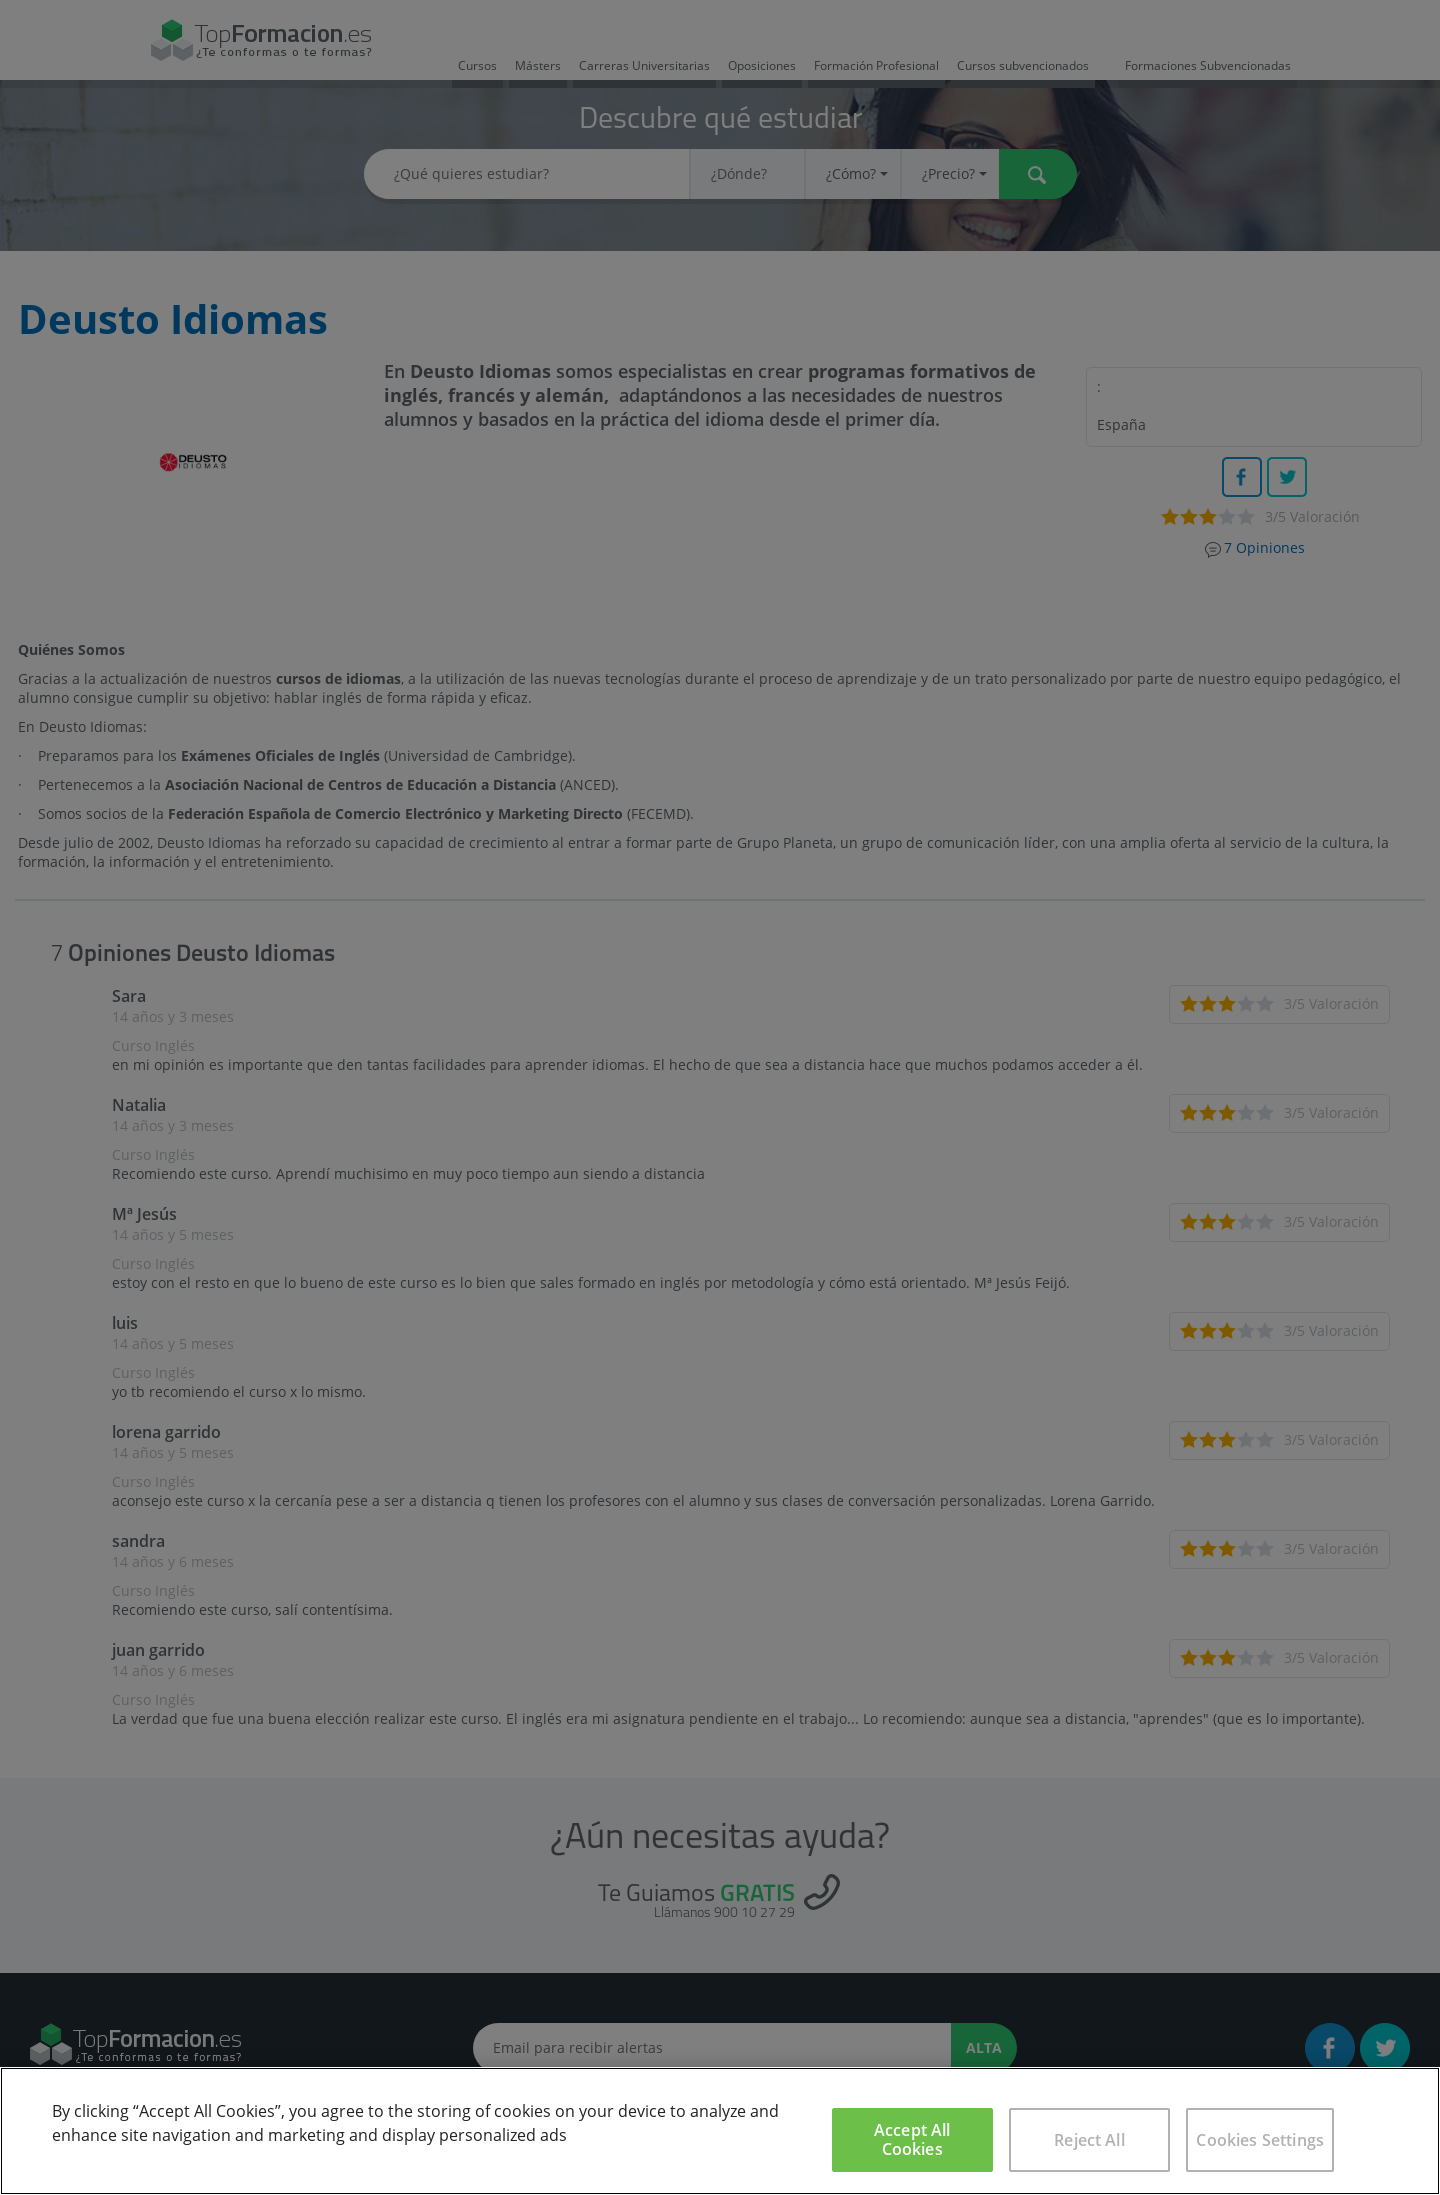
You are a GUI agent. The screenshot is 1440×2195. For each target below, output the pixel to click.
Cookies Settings (1260, 2140)
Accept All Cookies (912, 2139)
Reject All (1089, 2140)
